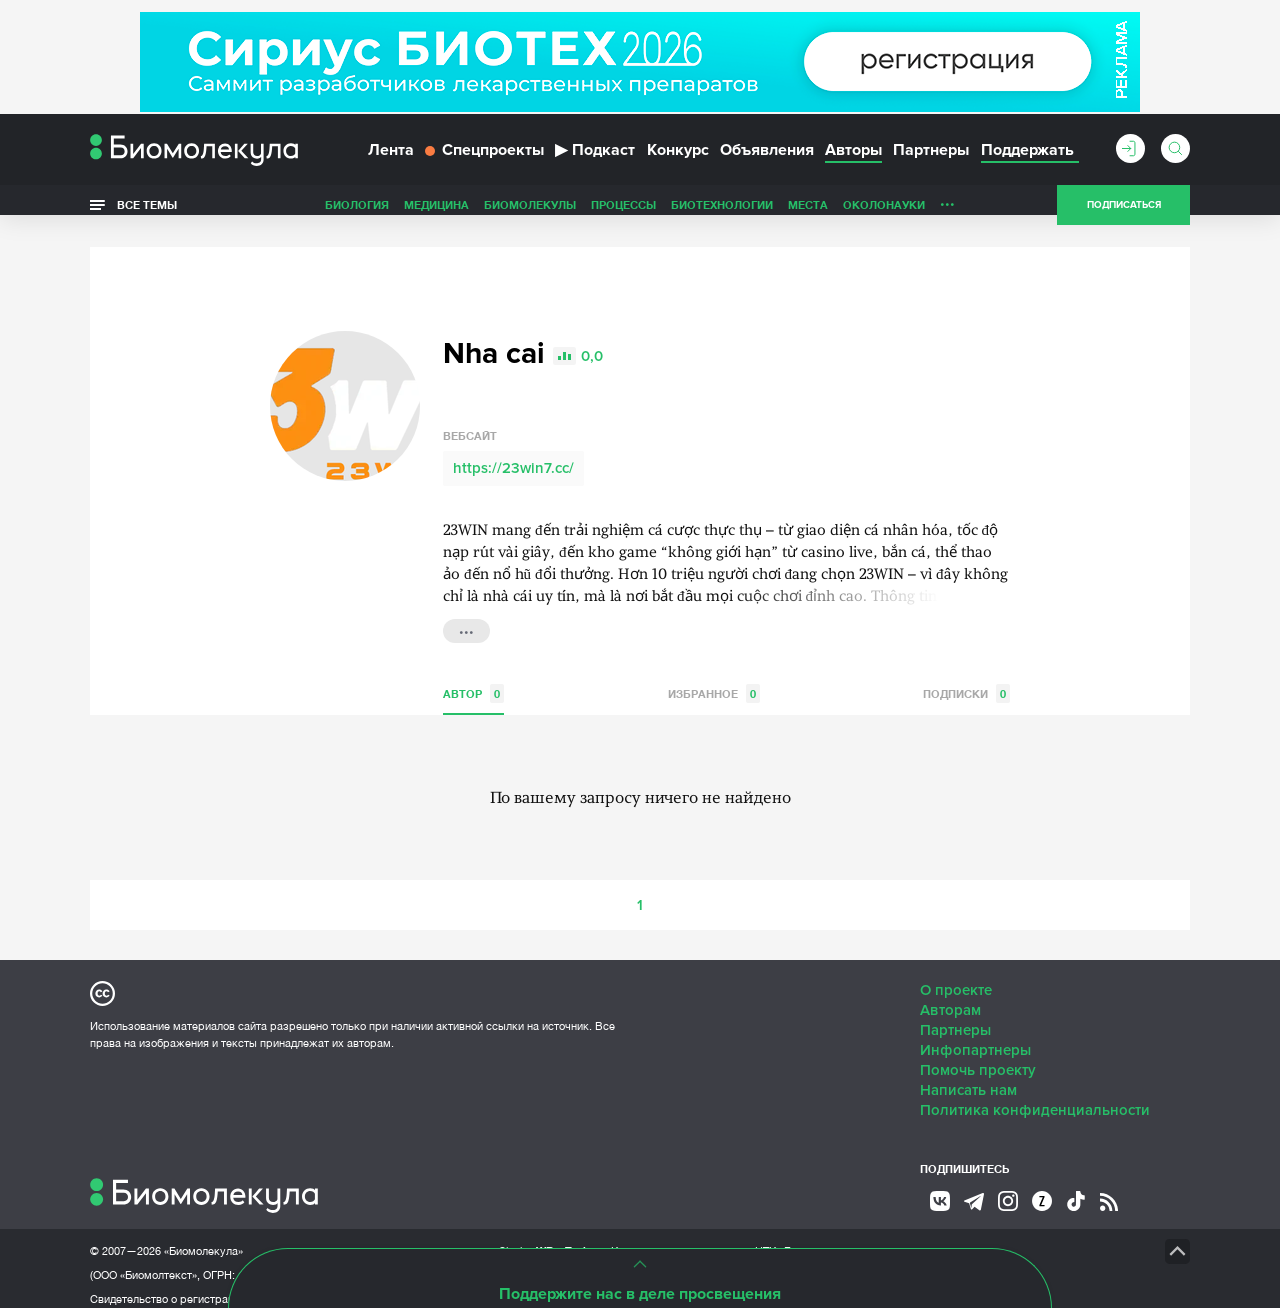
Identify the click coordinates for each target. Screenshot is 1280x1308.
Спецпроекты (484, 158)
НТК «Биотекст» (795, 1238)
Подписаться (1124, 214)
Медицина (436, 213)
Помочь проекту (978, 1057)
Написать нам (968, 1077)
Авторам (950, 997)
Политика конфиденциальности (1035, 1097)
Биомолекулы (530, 213)
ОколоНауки (884, 213)
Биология (357, 213)
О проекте (956, 977)
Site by (544, 1237)
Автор (473, 680)
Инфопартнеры (975, 1037)
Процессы (623, 213)
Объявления (767, 158)
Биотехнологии (722, 213)
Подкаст (595, 158)
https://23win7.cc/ (513, 455)
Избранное (714, 680)
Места (808, 213)
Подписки (966, 680)
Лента (391, 158)
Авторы (853, 158)
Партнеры (931, 158)
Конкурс (678, 158)
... (947, 209)
